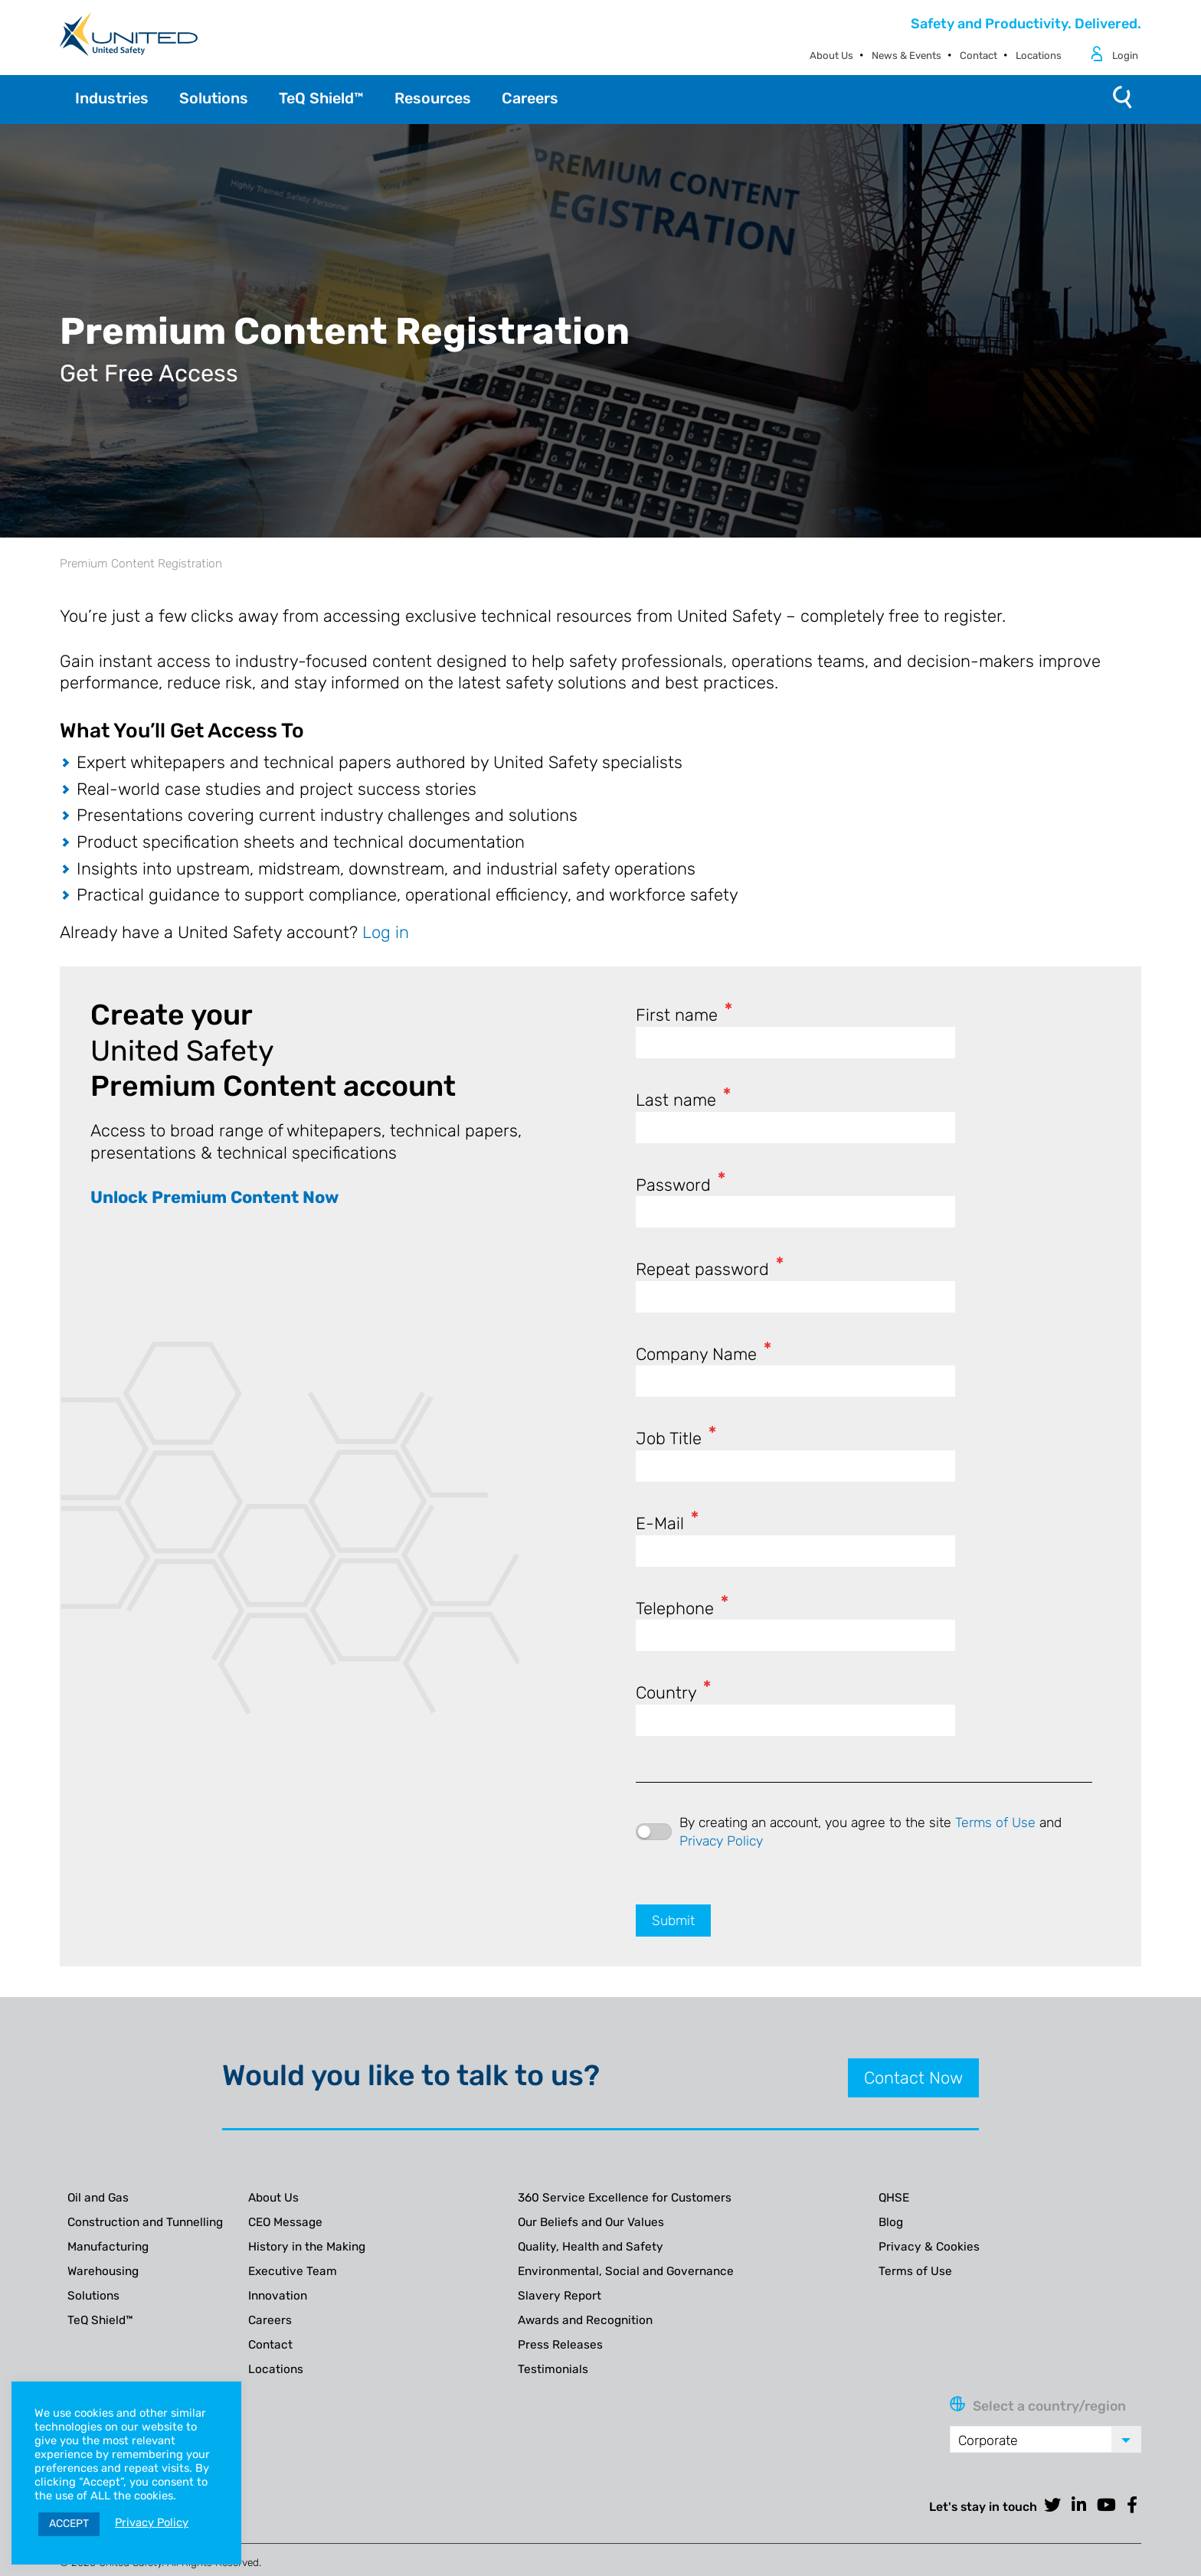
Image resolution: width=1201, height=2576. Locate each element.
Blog (891, 2222)
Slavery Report (559, 2296)
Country (673, 1692)
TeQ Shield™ (100, 2320)
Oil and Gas (98, 2198)
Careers (270, 2320)
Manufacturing (108, 2247)
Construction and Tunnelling (145, 2222)
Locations (1039, 55)
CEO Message (285, 2222)
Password (680, 1185)
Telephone (682, 1608)
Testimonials (553, 2369)
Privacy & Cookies (929, 2247)
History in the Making (306, 2247)
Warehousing (103, 2271)
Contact (978, 55)
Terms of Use (995, 1822)
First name (684, 1015)
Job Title (676, 1438)
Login (1125, 55)
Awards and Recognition (585, 2320)
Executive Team (292, 2271)
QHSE (894, 2198)
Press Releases (560, 2345)
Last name (683, 1100)
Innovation (277, 2296)
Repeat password (710, 1269)
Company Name (703, 1354)
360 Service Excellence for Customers (624, 2198)
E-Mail (667, 1523)
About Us (831, 55)
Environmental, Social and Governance (626, 2271)
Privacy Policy (721, 1841)
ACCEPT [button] (69, 2523)
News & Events (906, 55)
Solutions (93, 2296)
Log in (385, 932)
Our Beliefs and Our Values (591, 2222)
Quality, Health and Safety (590, 2247)
